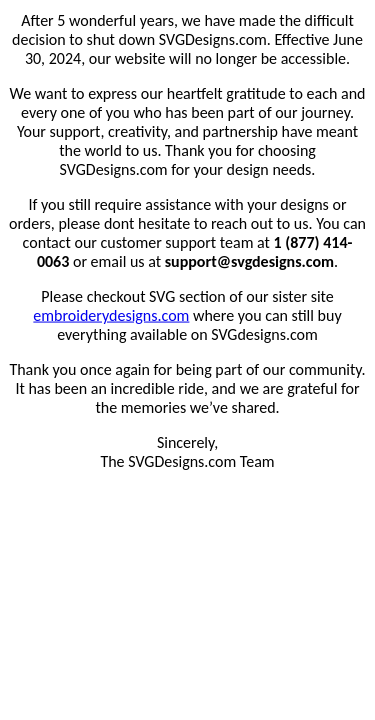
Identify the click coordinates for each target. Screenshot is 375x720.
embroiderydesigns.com (111, 314)
